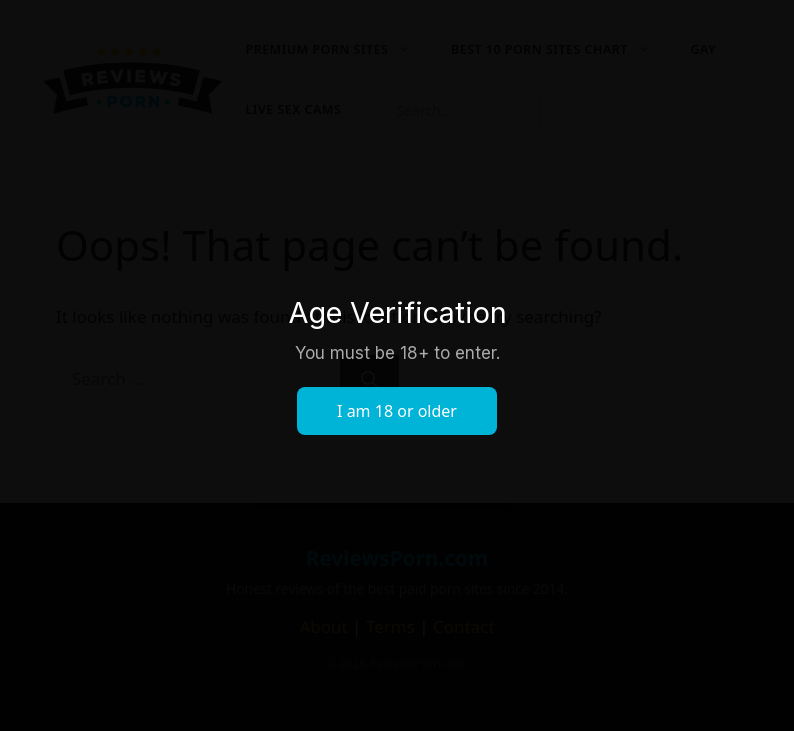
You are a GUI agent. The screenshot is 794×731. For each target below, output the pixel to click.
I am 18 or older (397, 411)
